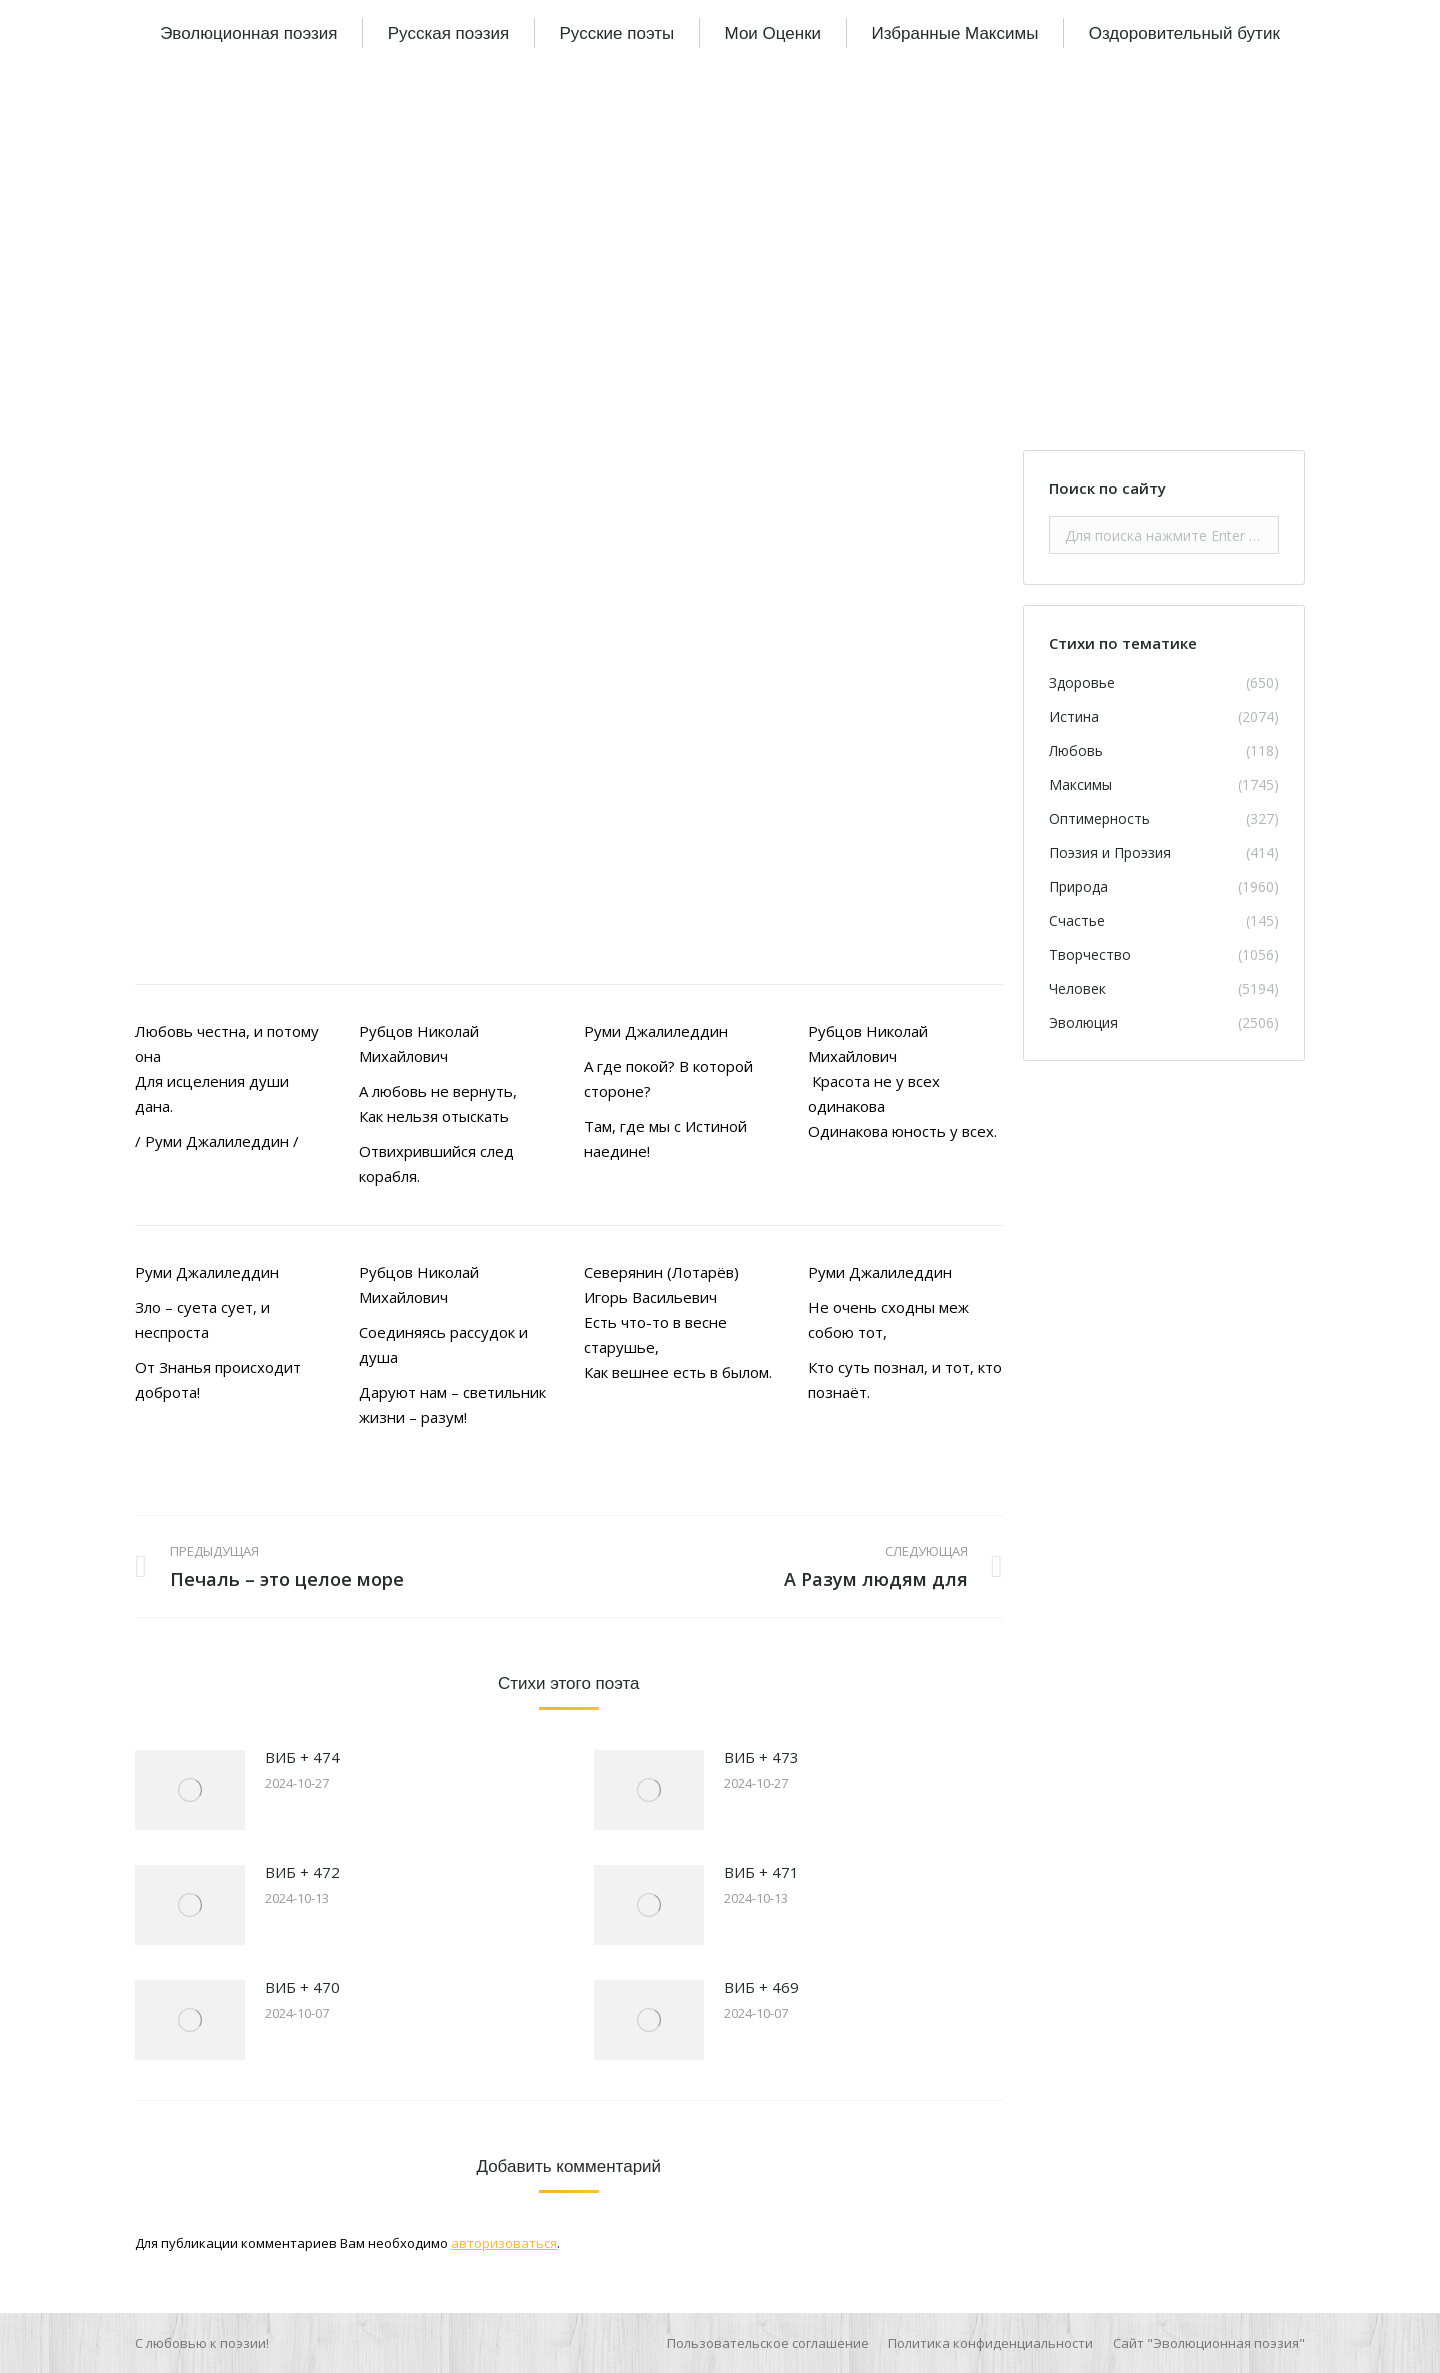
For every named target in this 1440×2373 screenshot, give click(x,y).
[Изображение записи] (190, 1790)
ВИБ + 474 (302, 1757)
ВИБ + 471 (761, 1872)
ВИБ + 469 (761, 1987)
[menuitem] (248, 33)
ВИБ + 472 (302, 1872)
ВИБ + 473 (761, 1757)
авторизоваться (504, 2243)
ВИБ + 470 (302, 1987)
